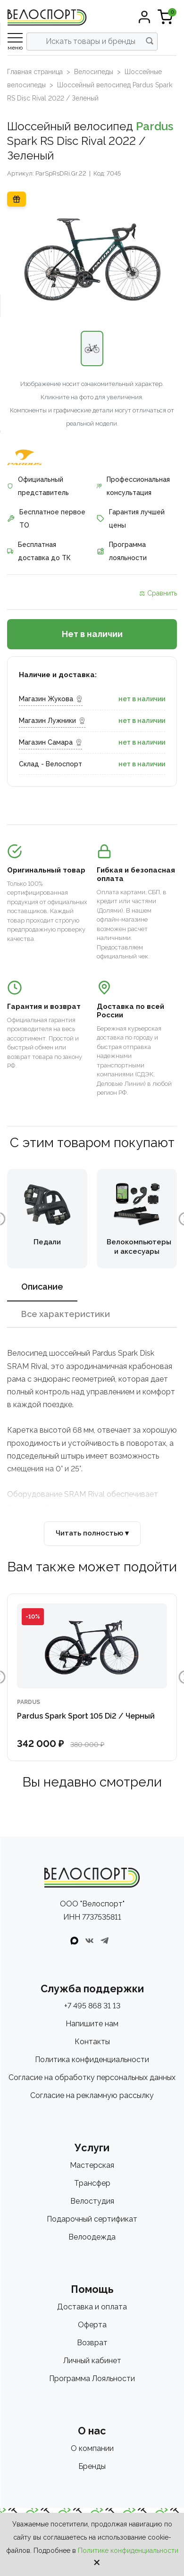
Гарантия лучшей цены (131, 518)
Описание (42, 1287)
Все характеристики (65, 1314)
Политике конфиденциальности (128, 2550)
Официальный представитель (38, 486)
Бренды (92, 2466)
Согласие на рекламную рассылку (92, 2095)
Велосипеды (93, 72)
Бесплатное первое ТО (46, 518)
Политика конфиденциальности (92, 2059)
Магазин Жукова (51, 699)
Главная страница (35, 72)
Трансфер (92, 2183)
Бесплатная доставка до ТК (39, 551)
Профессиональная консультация (133, 486)
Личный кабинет (92, 2360)
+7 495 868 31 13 (92, 2005)
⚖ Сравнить (158, 593)
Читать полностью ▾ (92, 1533)
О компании (92, 2448)
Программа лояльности (122, 551)
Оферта (92, 2324)
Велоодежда (92, 2236)
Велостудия (92, 2201)
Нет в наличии (92, 634)
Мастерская (92, 2165)
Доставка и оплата (92, 2306)
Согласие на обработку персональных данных (92, 2077)
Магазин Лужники (52, 720)
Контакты (92, 2041)
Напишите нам (92, 2023)
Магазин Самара (50, 742)
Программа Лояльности (92, 2378)
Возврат (92, 2342)
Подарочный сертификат (92, 2219)
